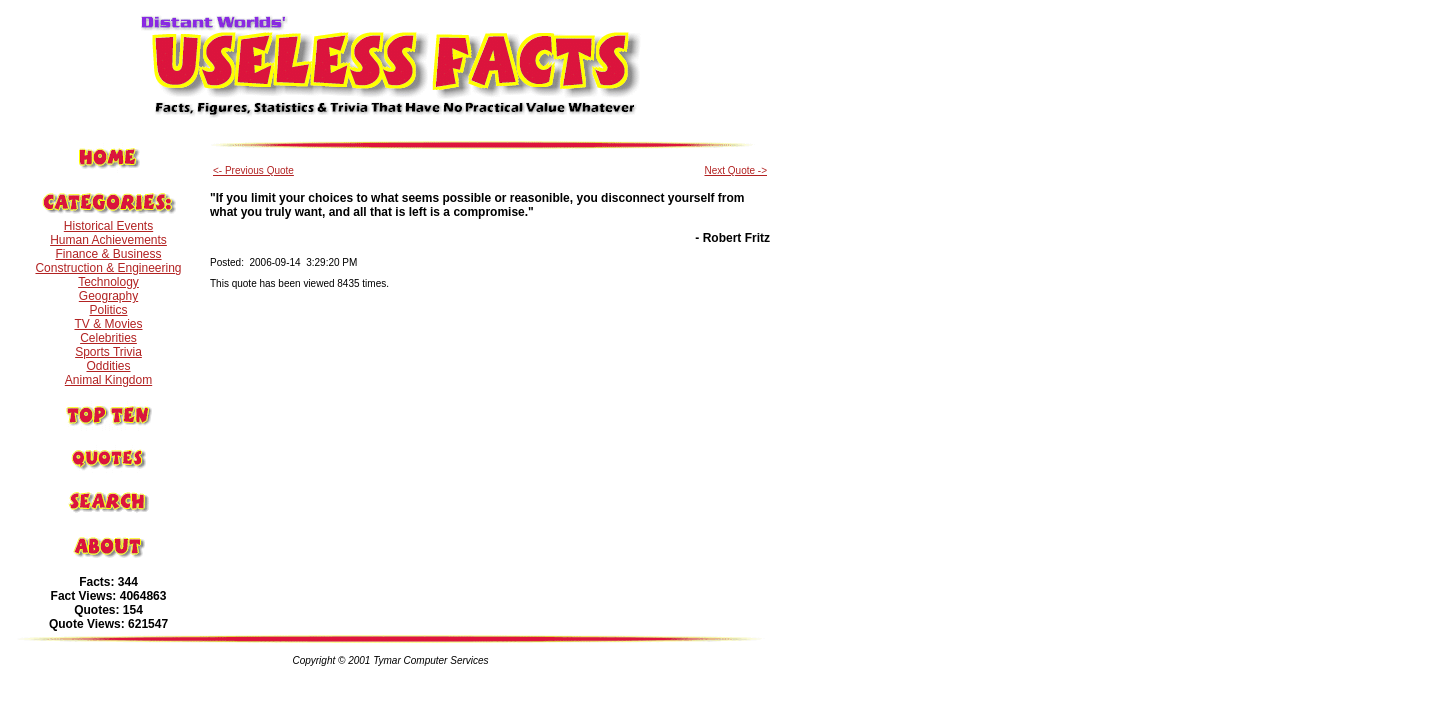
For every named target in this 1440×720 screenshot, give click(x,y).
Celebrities (108, 338)
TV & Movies (108, 324)
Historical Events (108, 226)
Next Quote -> (735, 170)
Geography (108, 296)
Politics (108, 310)
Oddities (108, 366)
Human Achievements (108, 240)
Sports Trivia (108, 352)
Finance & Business (108, 254)
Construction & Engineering (108, 268)
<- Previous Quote (253, 170)
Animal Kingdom (108, 380)
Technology (108, 282)
